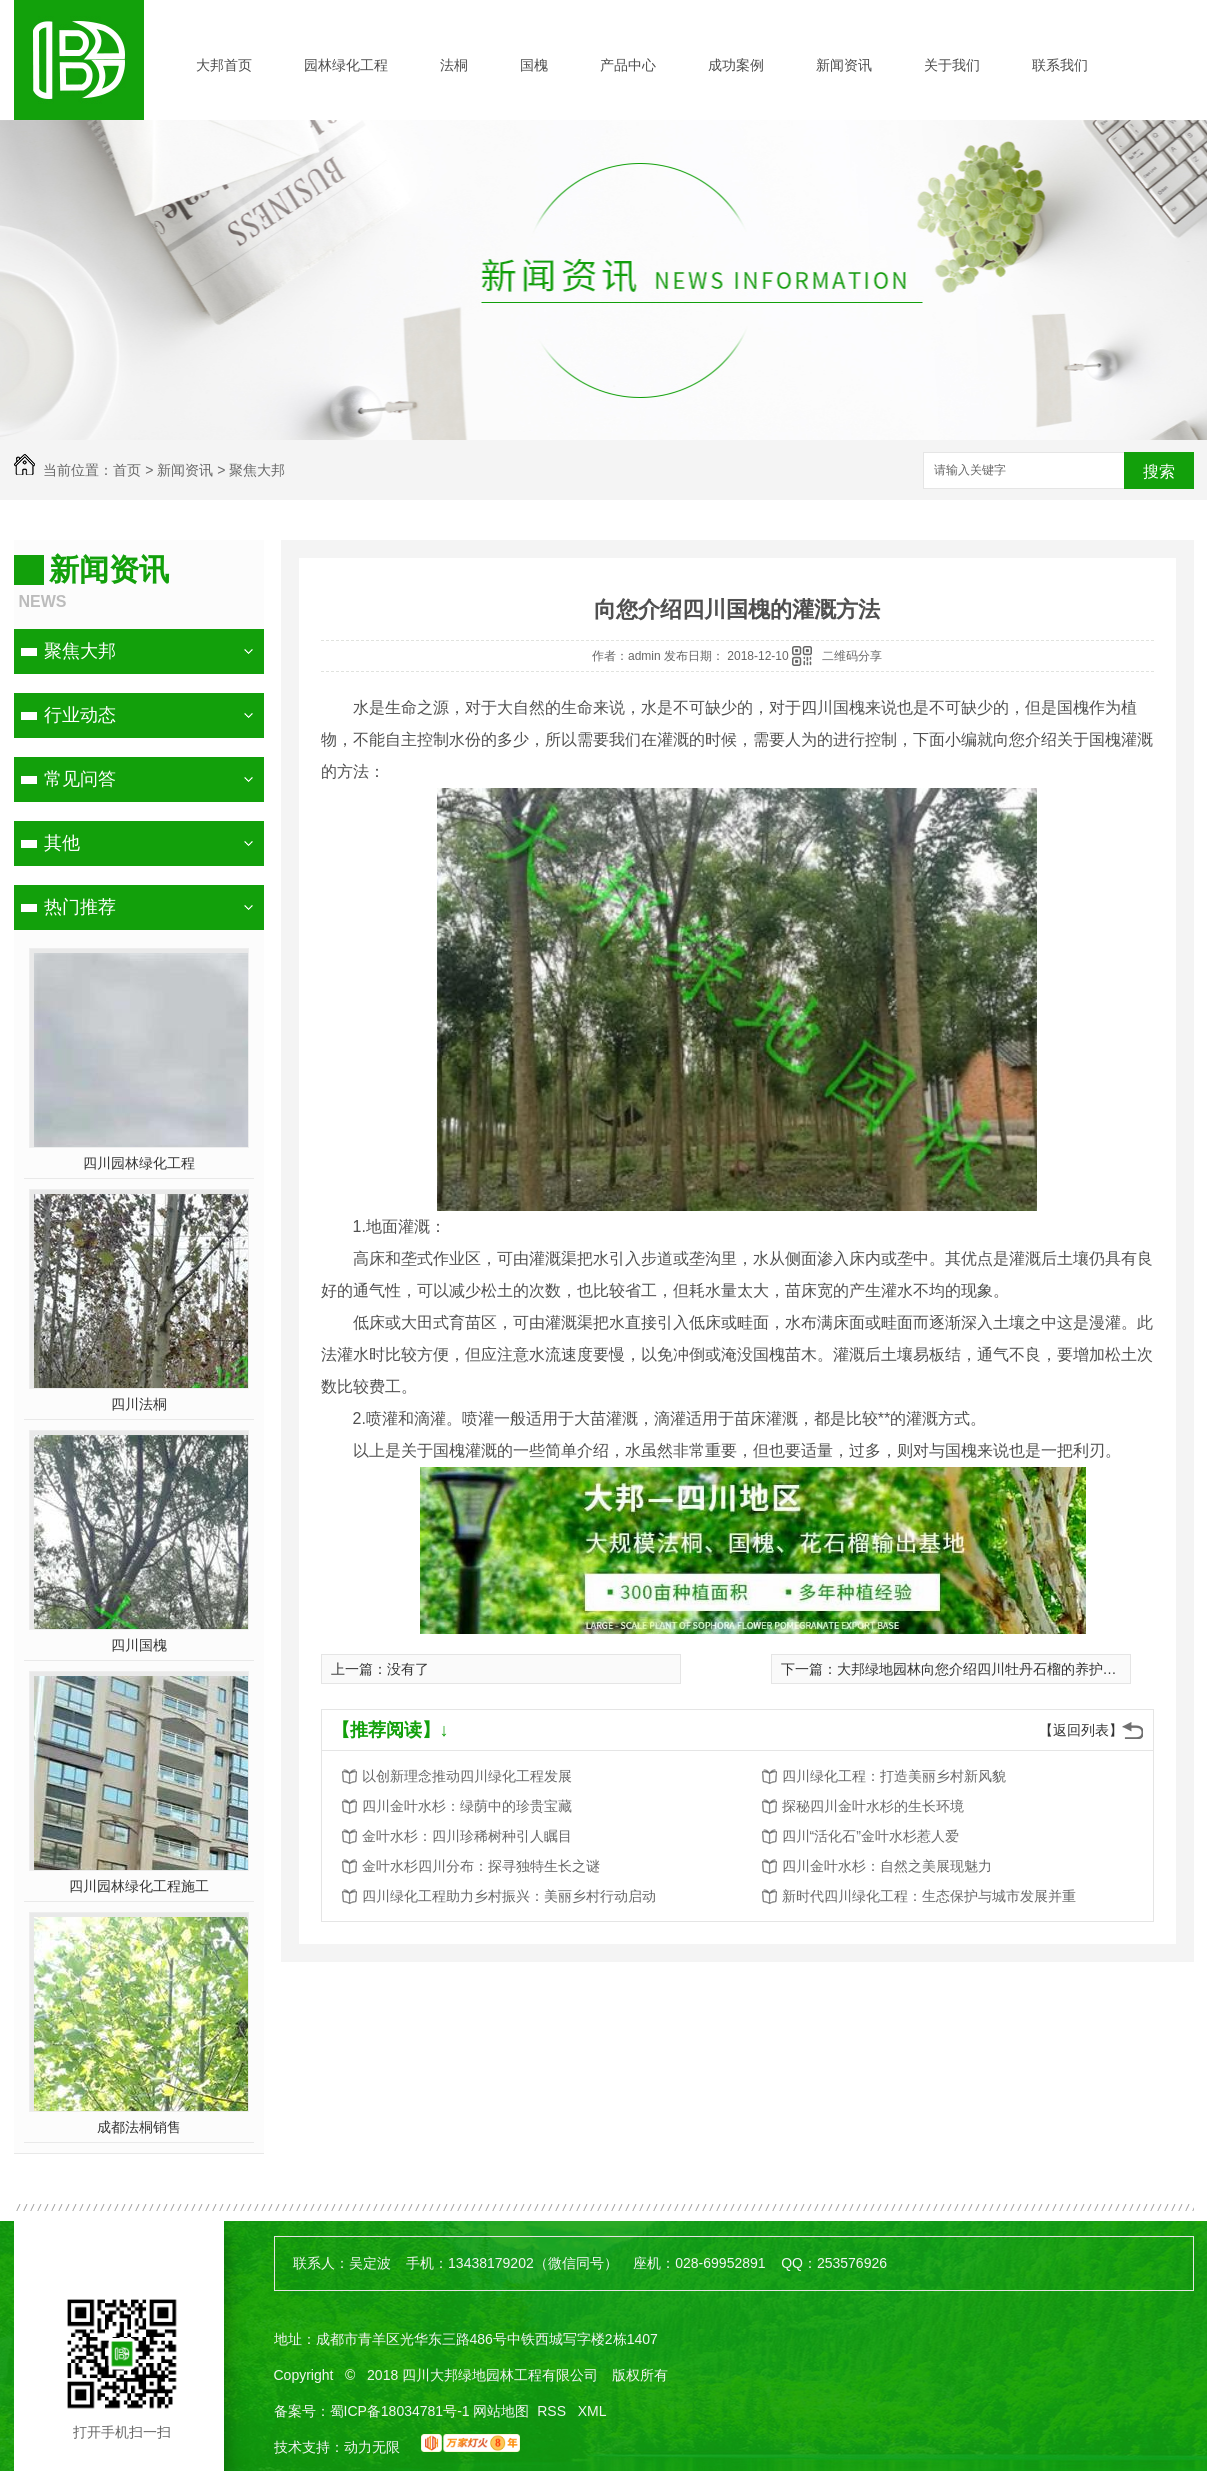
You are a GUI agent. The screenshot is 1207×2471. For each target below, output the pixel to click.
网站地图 (501, 2411)
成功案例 (736, 65)
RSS (553, 2411)
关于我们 (952, 65)
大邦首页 (224, 65)
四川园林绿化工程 (139, 1163)
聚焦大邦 (257, 470)
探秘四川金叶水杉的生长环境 (873, 1806)
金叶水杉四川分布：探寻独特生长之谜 (481, 1866)
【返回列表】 (1081, 1730)
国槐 (534, 65)
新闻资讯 (844, 65)
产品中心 (628, 65)
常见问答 (80, 779)
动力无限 (372, 2447)
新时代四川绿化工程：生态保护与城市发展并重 (929, 1896)
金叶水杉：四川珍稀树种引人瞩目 (467, 1836)
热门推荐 (80, 907)
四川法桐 (139, 1404)
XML (592, 2411)
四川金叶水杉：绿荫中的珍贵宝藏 (467, 1806)
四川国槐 (139, 1645)
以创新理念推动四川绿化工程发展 (467, 1776)
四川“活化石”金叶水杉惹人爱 (870, 1836)
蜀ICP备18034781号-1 (400, 2411)
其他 (62, 843)
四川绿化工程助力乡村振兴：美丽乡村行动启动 (509, 1896)
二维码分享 (852, 656)
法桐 (454, 65)
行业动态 (80, 715)
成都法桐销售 (139, 2127)
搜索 (1159, 471)
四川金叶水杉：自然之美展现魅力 (887, 1866)
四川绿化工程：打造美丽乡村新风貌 (894, 1776)
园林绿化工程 (346, 65)
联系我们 (1060, 65)
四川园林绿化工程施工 (139, 1886)
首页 (127, 470)
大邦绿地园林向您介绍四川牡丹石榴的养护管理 (984, 1669)
